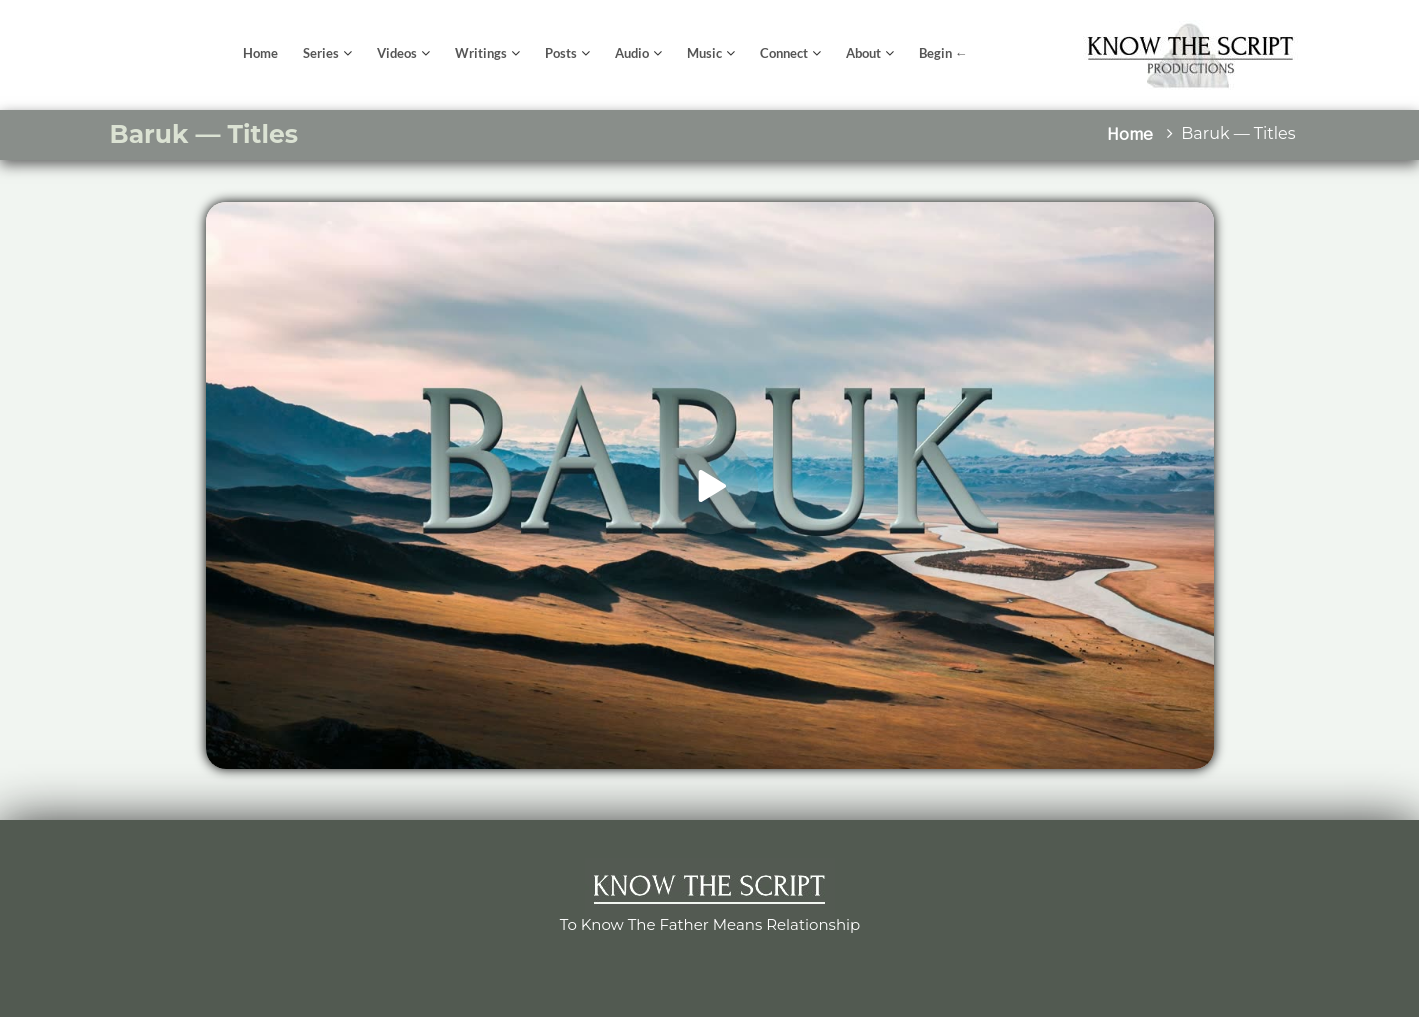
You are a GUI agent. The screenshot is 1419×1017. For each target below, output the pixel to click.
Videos (397, 53)
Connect (784, 53)
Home (260, 53)
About (863, 53)
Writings (481, 53)
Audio (632, 53)
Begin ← (943, 53)
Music (704, 53)
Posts (561, 53)
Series (321, 53)
